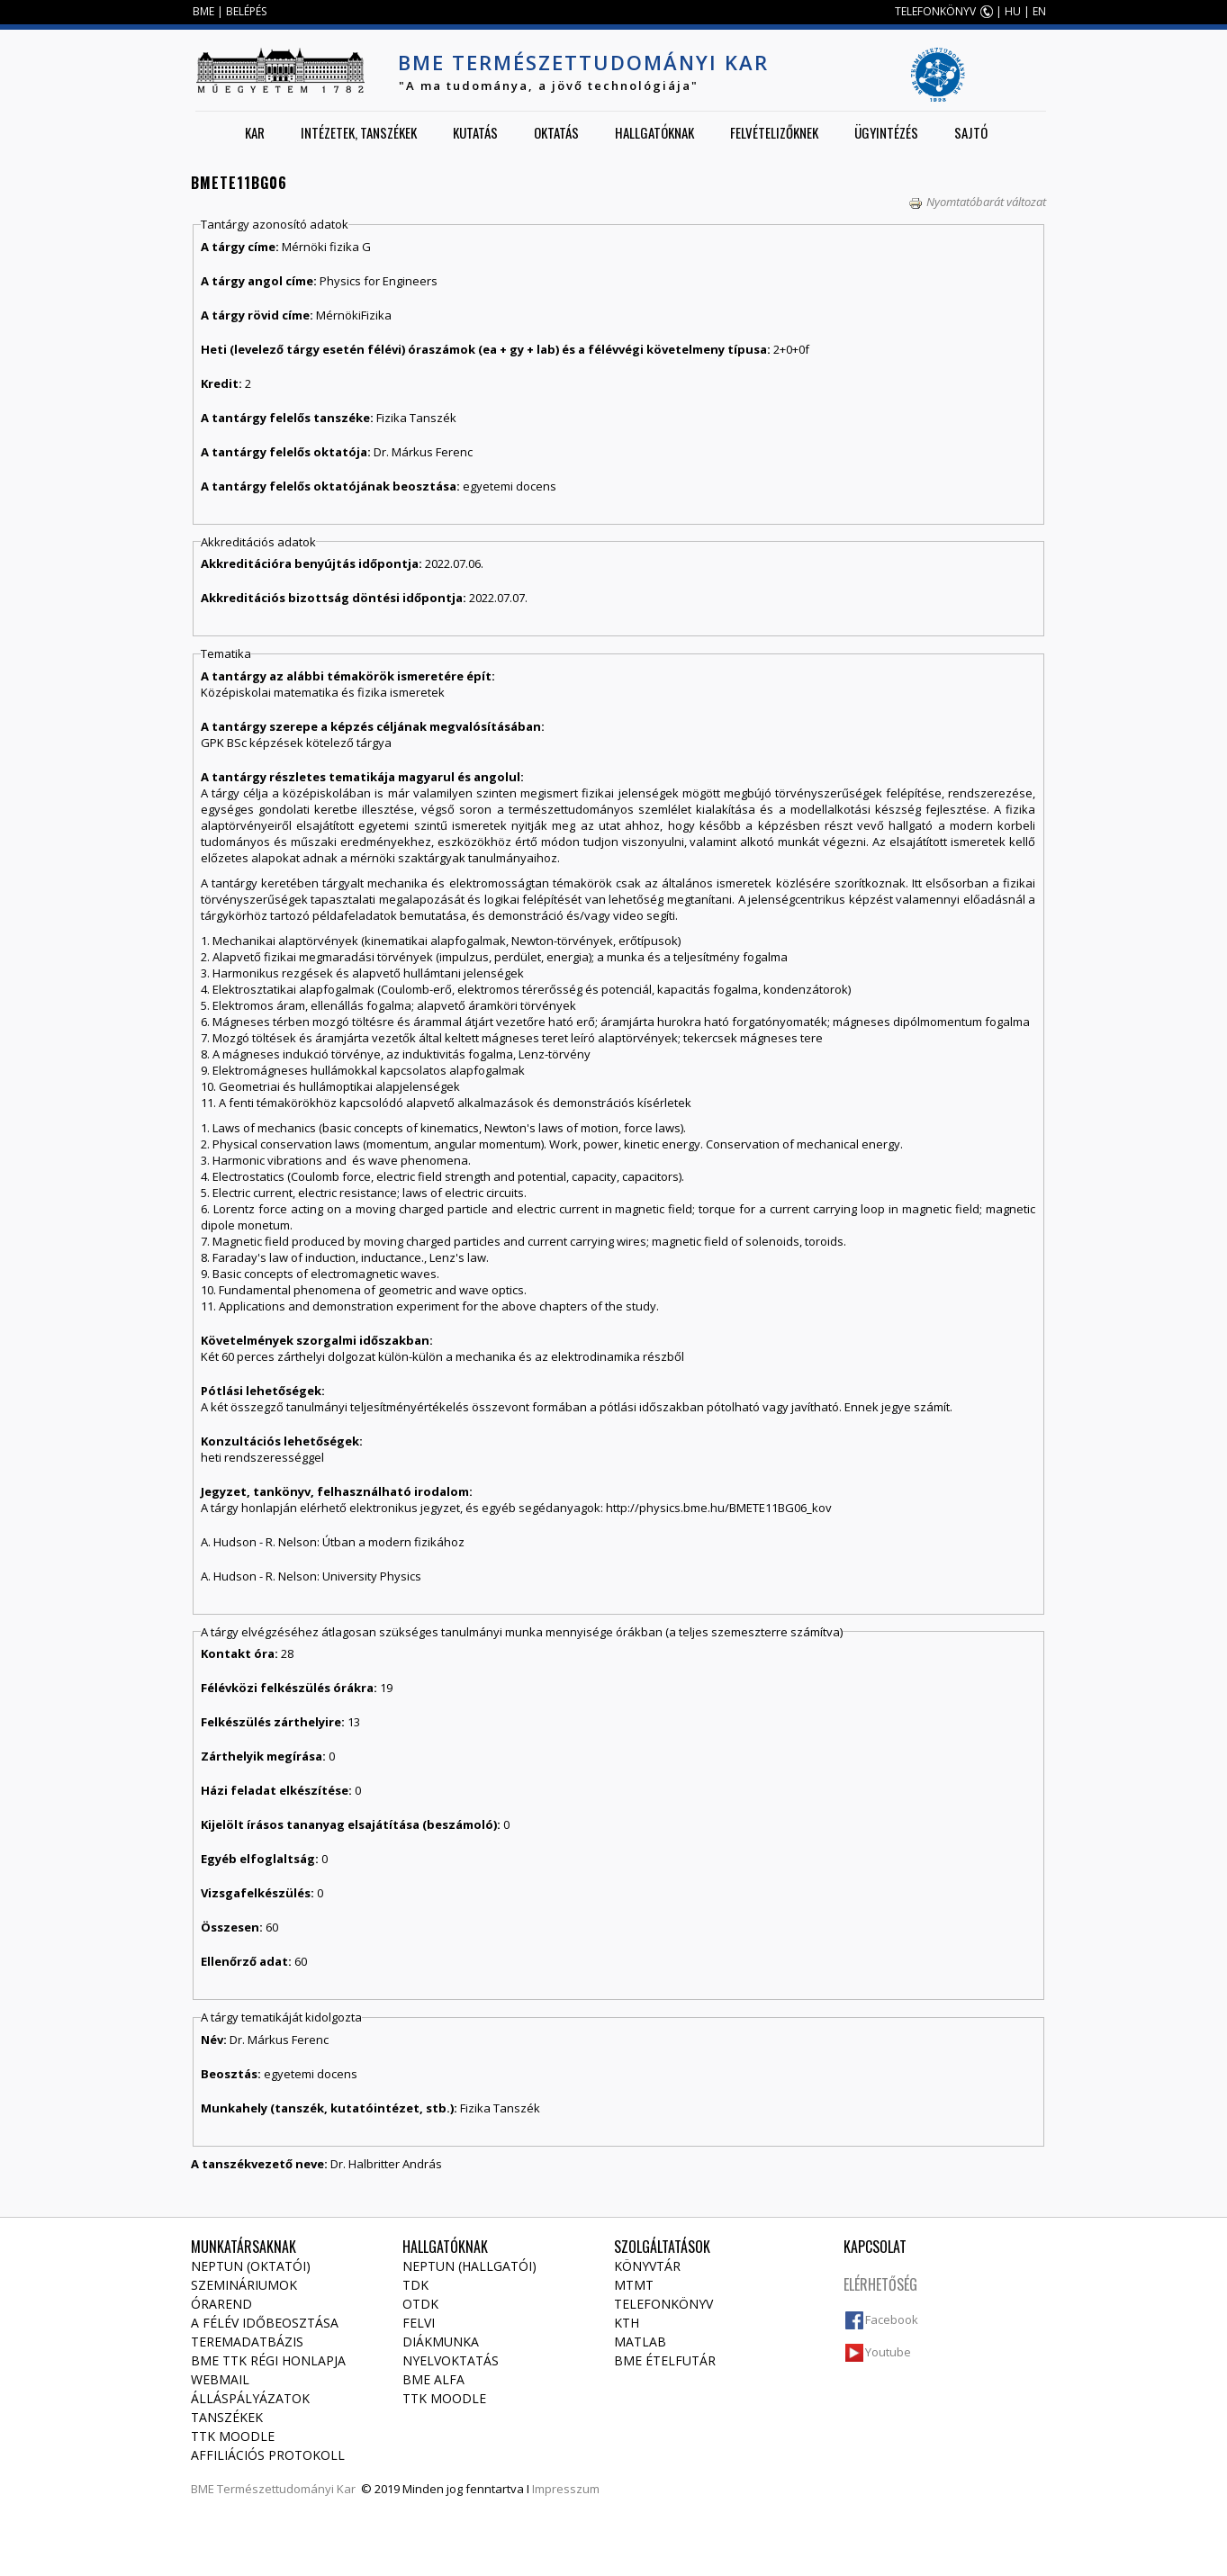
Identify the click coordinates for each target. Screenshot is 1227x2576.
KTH (626, 2322)
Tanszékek (227, 2417)
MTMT (634, 2284)
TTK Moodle (233, 2436)
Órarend (221, 2303)
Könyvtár (647, 2265)
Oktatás (556, 132)
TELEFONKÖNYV (935, 11)
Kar (255, 132)
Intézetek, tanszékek (359, 132)
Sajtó (971, 132)
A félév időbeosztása (264, 2322)
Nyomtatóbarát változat (977, 202)
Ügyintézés (886, 132)
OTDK (420, 2303)
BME (203, 11)
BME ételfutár (665, 2360)
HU (1013, 11)
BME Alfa (433, 2379)
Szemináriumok (244, 2284)
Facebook (891, 2319)
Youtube (888, 2352)
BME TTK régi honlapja (268, 2360)
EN (1039, 11)
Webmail (220, 2379)
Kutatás (475, 132)
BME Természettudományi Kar (583, 62)
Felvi (418, 2322)
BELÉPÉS (246, 11)
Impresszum (566, 2489)
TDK (415, 2284)
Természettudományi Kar (286, 2489)
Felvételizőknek (774, 132)
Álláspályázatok (250, 2398)
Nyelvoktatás (450, 2360)
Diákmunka (440, 2341)
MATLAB (640, 2341)
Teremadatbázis (247, 2341)
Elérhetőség (880, 2284)
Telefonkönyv (663, 2303)
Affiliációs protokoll (268, 2454)
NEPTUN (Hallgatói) (469, 2265)
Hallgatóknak (654, 132)
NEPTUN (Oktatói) (251, 2265)
